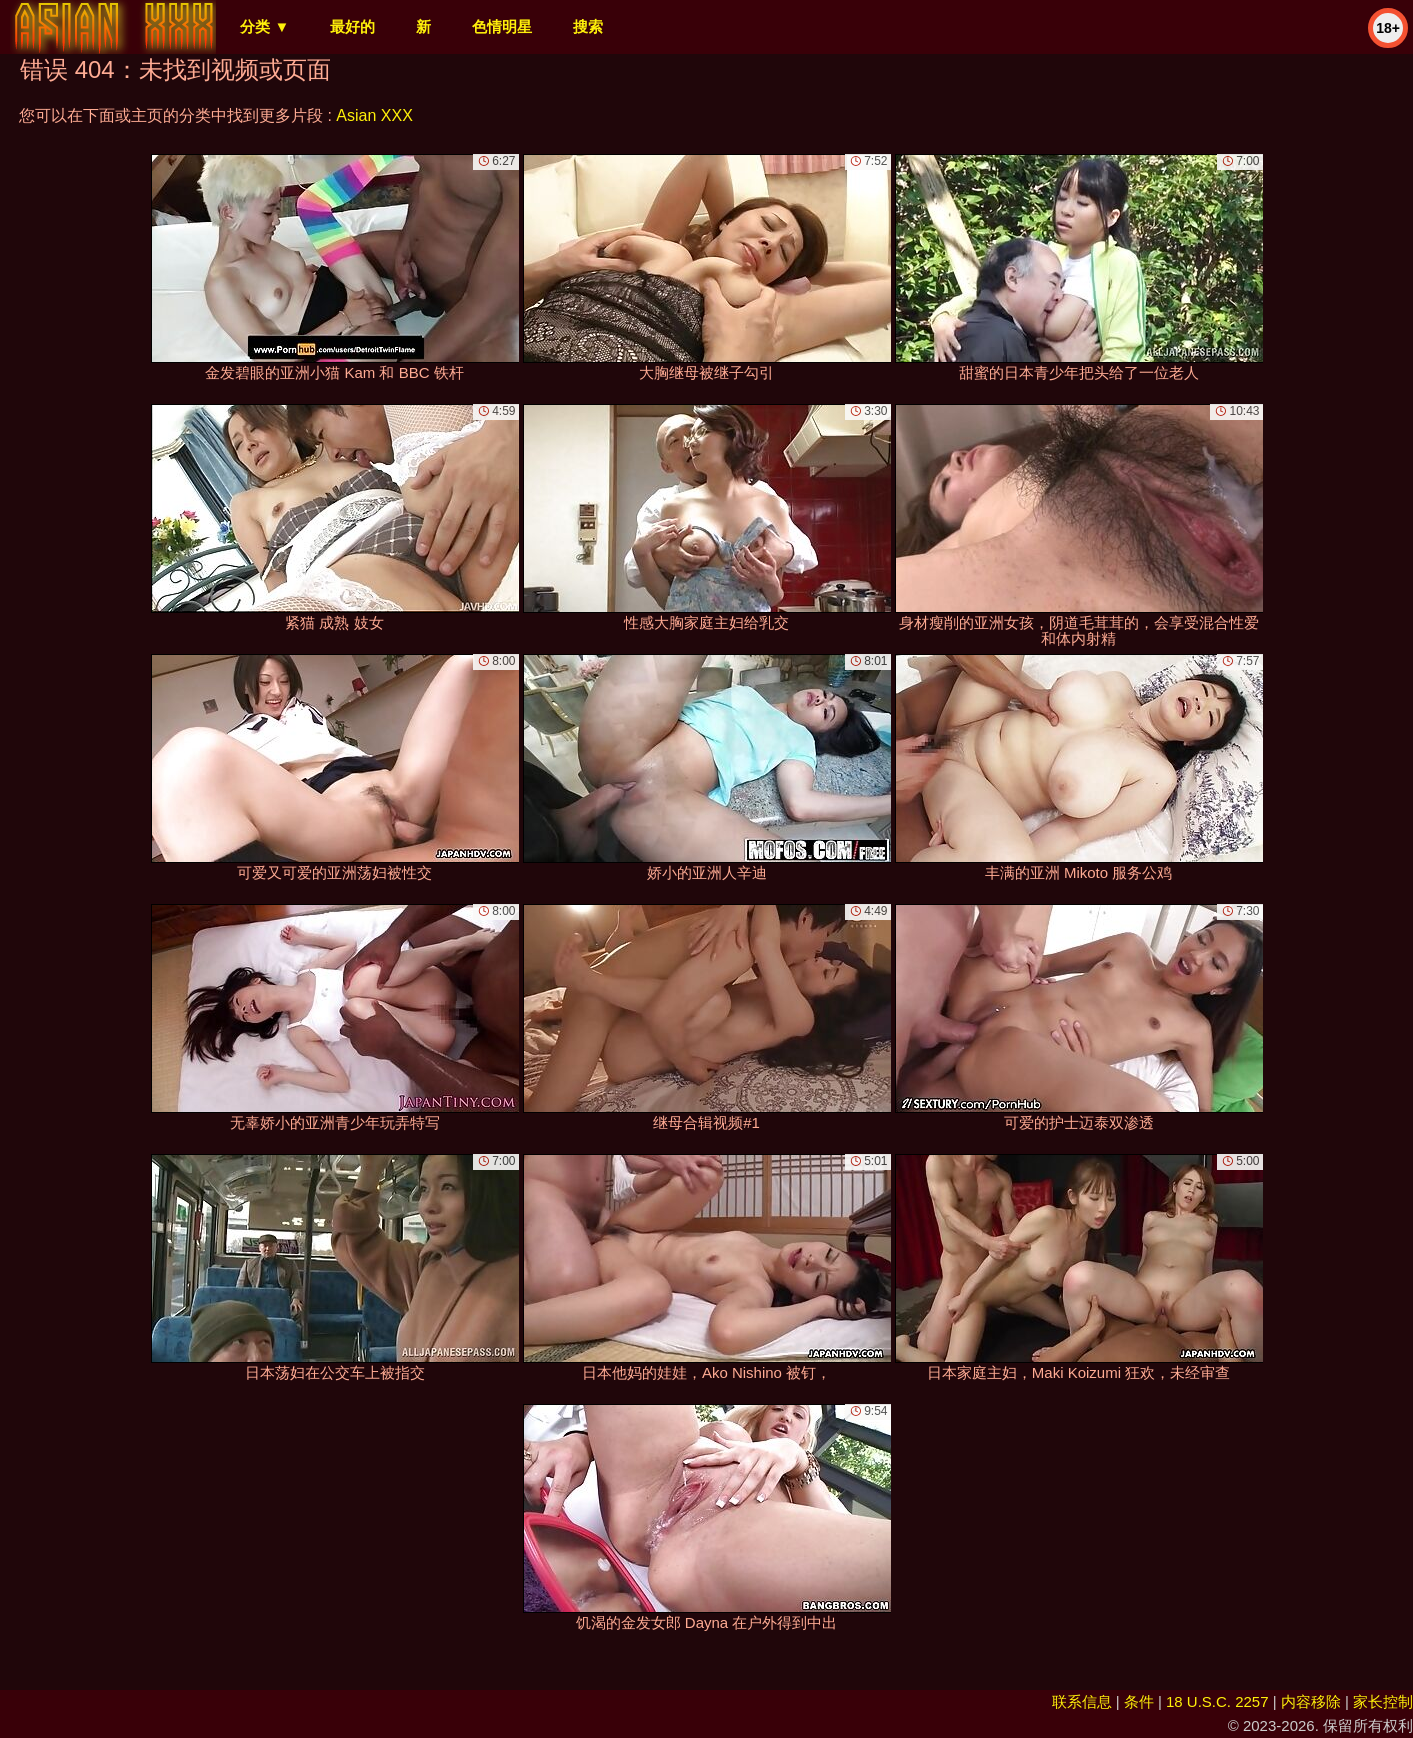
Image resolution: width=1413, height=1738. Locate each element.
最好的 (352, 26)
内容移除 (1311, 1701)
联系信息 (1082, 1701)
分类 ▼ (264, 26)
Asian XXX (374, 115)
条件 (1139, 1701)
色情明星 (502, 26)
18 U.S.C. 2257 (1217, 1701)
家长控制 (1383, 1701)
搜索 (588, 26)
